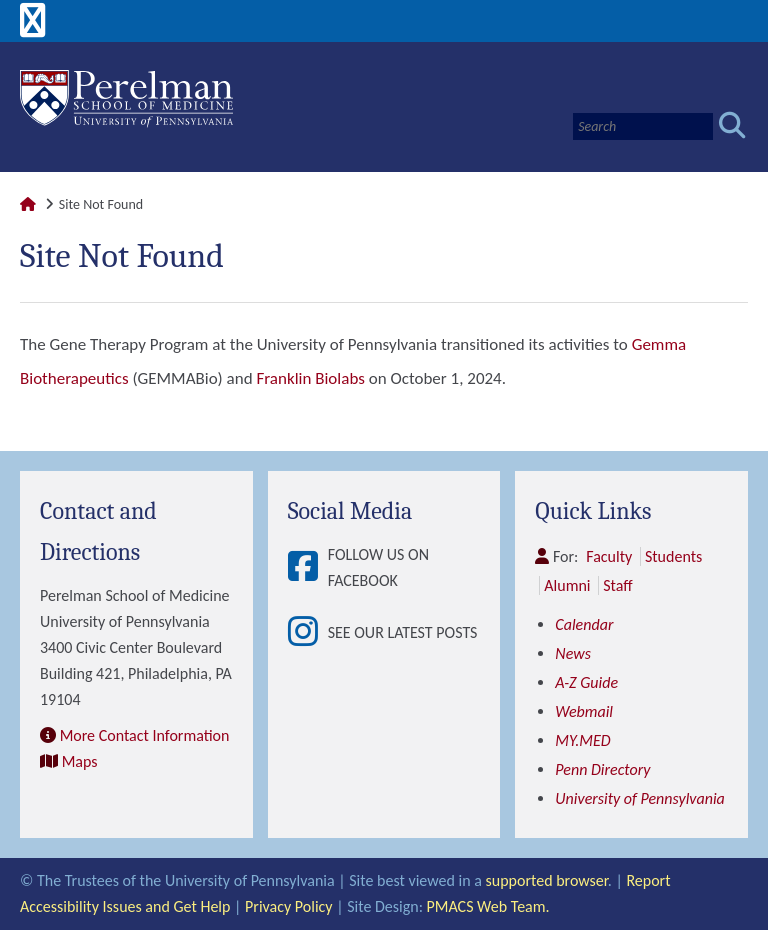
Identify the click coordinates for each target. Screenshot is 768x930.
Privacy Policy (289, 906)
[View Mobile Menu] (33, 27)
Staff (617, 585)
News (573, 653)
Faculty (609, 556)
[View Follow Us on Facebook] (308, 568)
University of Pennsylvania (639, 798)
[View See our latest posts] (308, 633)
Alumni (567, 585)
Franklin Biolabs (310, 378)
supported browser (547, 880)
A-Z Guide (586, 682)
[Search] (643, 126)
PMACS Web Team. (488, 906)
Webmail (584, 711)
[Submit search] (732, 126)
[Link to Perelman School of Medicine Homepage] (28, 204)
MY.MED (582, 740)
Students (673, 556)
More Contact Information (145, 735)
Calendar (584, 624)
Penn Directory (602, 769)
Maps (80, 761)
